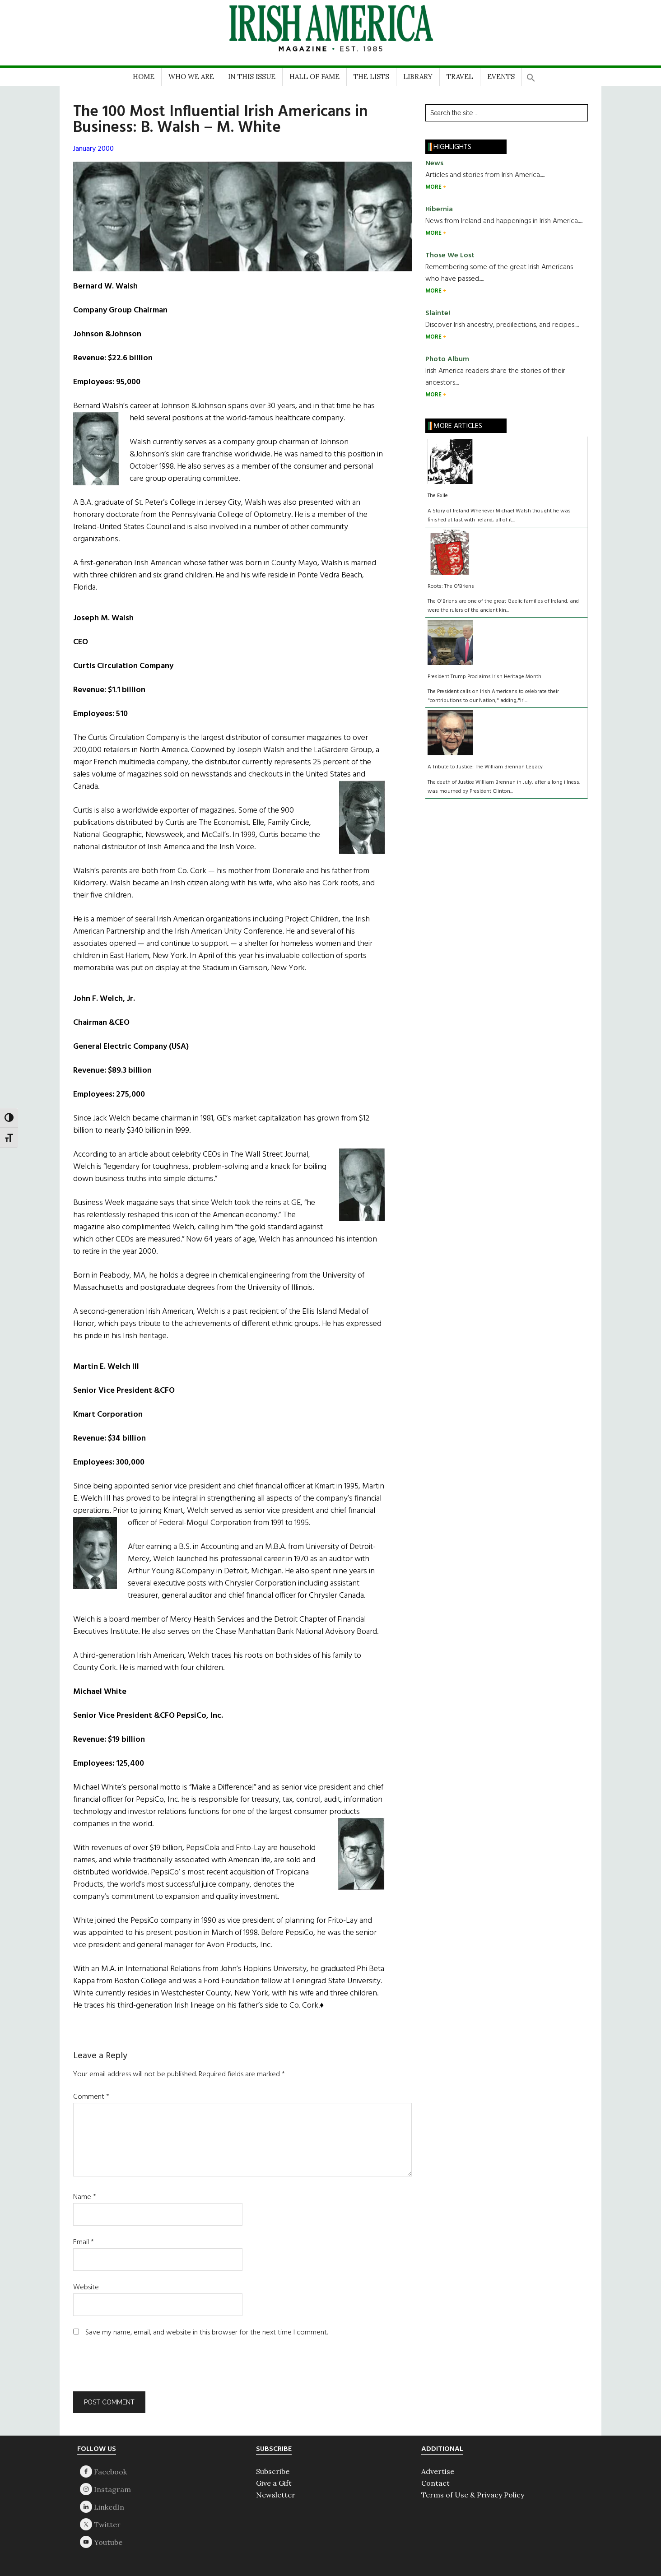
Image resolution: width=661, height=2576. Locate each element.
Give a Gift (274, 2483)
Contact (435, 2483)
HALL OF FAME (314, 76)
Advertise (437, 2471)
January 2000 (93, 149)
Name (84, 2197)
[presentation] (134, 2369)
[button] (530, 75)
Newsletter (275, 2494)
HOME (143, 76)
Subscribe (272, 2471)
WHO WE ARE (191, 76)
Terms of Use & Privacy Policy (472, 2494)
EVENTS (501, 76)
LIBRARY (418, 76)
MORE (434, 187)
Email (83, 2242)
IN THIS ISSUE (251, 76)
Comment (91, 2097)
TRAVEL (460, 76)
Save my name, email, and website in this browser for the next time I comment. (206, 2333)
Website (86, 2287)
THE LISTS (371, 76)
